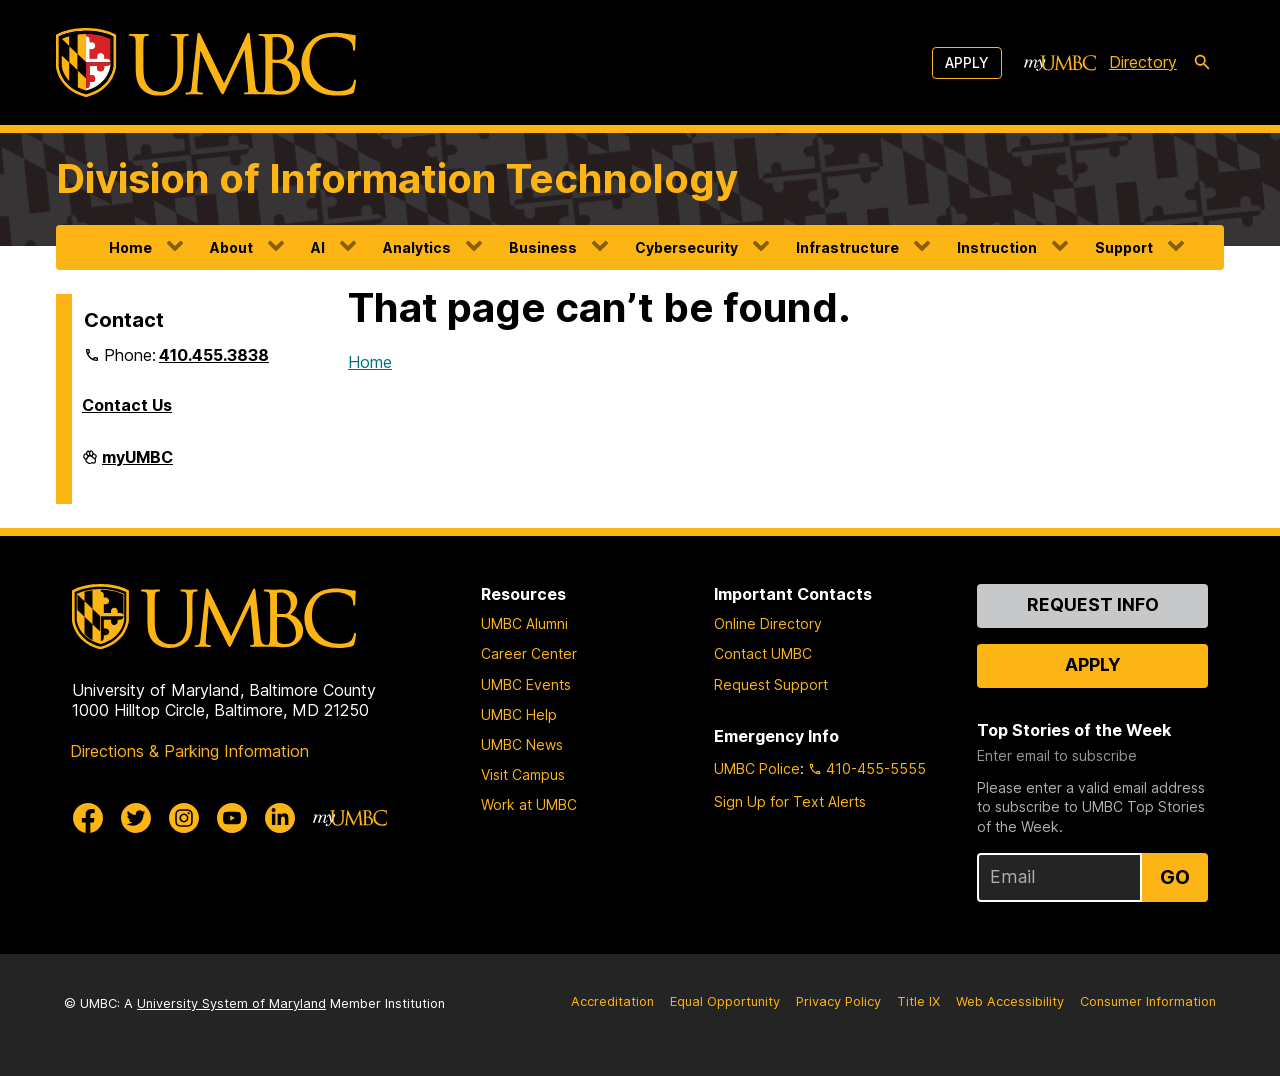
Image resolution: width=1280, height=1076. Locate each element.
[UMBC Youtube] (232, 818)
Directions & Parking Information (189, 751)
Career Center (529, 653)
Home (130, 247)
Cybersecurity (686, 247)
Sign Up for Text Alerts (790, 801)
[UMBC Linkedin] (280, 818)
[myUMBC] (1060, 63)
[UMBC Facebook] (88, 818)
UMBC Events (526, 684)
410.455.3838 (214, 355)
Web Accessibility (1010, 1001)
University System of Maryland (231, 1003)
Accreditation (612, 1001)
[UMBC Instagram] (184, 818)
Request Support (771, 684)
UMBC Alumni (524, 623)
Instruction (997, 247)
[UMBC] (206, 62)
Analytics (417, 247)
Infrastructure (847, 247)
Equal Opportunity (725, 1001)
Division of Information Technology (397, 178)
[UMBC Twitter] (136, 818)
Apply (967, 62)
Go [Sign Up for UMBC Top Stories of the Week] (1175, 877)
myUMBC (137, 465)
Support (1124, 247)
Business (543, 247)
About (231, 247)
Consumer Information (1148, 1001)
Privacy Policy (838, 1001)
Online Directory (768, 623)
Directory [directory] (1143, 62)
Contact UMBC (763, 653)
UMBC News (522, 744)
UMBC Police (757, 768)
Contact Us (127, 405)
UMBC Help (519, 714)
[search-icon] (1202, 63)
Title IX (918, 1001)
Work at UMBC (529, 804)
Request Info (1093, 604)
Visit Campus (523, 774)
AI (318, 247)
